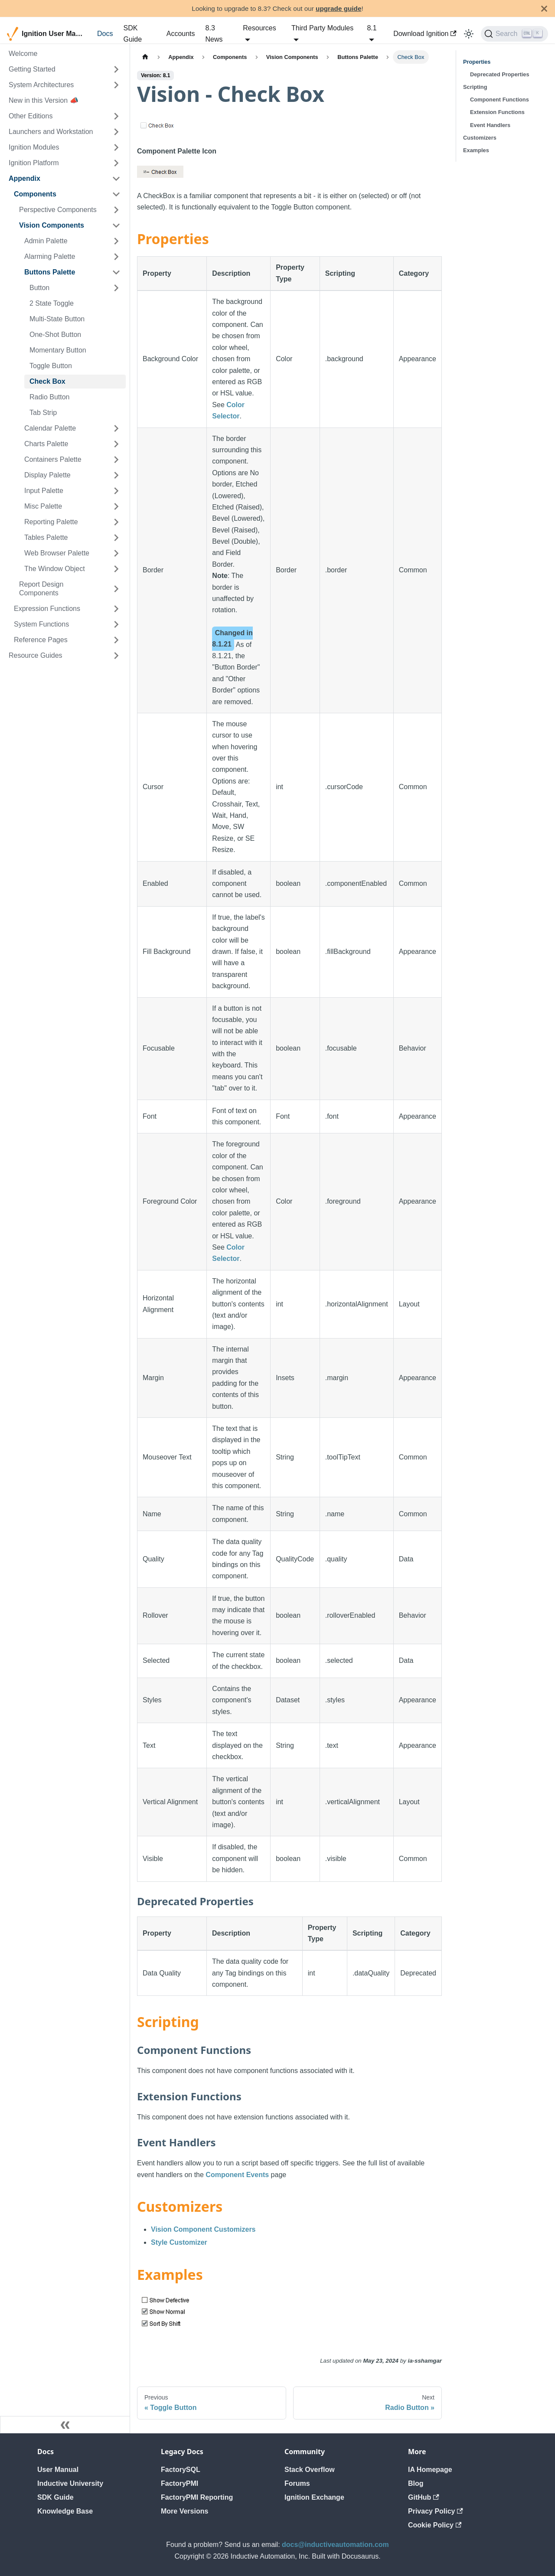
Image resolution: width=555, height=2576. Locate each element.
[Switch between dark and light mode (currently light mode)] (469, 34)
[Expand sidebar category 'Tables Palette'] (116, 538)
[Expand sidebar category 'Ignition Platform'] (116, 163)
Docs (105, 33)
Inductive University (70, 2483)
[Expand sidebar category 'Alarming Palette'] (116, 257)
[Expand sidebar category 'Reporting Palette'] (116, 522)
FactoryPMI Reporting (197, 2497)
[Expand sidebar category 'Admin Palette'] (116, 241)
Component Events (237, 2174)
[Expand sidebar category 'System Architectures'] (116, 85)
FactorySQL (180, 2469)
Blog (416, 2483)
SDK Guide (132, 33)
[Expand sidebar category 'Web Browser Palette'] (116, 553)
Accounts (180, 33)
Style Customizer (179, 2242)
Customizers (479, 137)
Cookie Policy (434, 2525)
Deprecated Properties (499, 74)
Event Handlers (490, 125)
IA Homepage (430, 2469)
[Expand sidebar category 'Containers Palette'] (116, 460)
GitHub (423, 2497)
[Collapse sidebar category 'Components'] (116, 194)
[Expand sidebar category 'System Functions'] (116, 624)
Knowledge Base (65, 2511)
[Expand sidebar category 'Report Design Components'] (116, 589)
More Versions (184, 2511)
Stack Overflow (309, 2469)
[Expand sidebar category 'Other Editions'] (116, 116)
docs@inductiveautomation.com (335, 2544)
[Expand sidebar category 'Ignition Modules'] (116, 147)
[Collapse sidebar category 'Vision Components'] (116, 225)
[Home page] (145, 57)
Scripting (475, 87)
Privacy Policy (435, 2511)
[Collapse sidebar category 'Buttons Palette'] (116, 272)
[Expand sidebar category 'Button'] (116, 288)
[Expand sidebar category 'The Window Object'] (116, 569)
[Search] (514, 34)
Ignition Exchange (314, 2497)
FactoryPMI (179, 2483)
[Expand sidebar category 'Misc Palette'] (116, 506)
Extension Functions (497, 112)
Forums (297, 2483)
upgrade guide (338, 8)
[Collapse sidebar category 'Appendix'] (116, 179)
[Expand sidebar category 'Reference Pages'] (116, 640)
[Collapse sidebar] (65, 2424)
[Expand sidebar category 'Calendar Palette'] (116, 428)
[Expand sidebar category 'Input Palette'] (116, 491)
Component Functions (499, 99)
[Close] (544, 8)
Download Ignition (425, 33)
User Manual (57, 2469)
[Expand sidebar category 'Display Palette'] (116, 475)
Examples (476, 150)
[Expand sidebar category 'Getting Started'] (116, 69)
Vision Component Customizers (203, 2229)
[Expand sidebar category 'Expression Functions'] (116, 609)
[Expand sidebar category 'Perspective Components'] (116, 210)
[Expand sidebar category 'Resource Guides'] (116, 656)
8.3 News (214, 33)
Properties (476, 62)
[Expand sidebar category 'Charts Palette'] (116, 444)
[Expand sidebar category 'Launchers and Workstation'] (116, 132)
